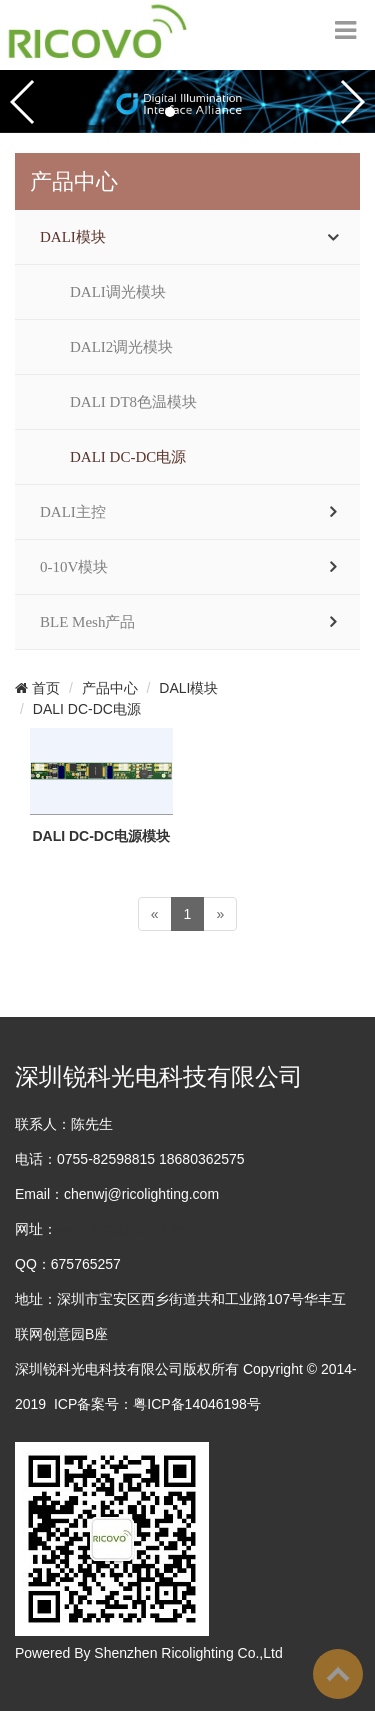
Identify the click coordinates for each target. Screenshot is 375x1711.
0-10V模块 (74, 567)
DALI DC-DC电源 (128, 457)
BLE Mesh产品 (87, 622)
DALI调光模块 (118, 292)
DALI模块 (73, 237)
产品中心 (110, 688)
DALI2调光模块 (121, 347)
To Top (338, 1674)
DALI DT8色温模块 (133, 402)
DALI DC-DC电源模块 (101, 836)
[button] (170, 112)
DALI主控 (73, 512)
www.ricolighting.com (122, 1229)
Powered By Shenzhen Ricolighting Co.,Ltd (149, 1653)
